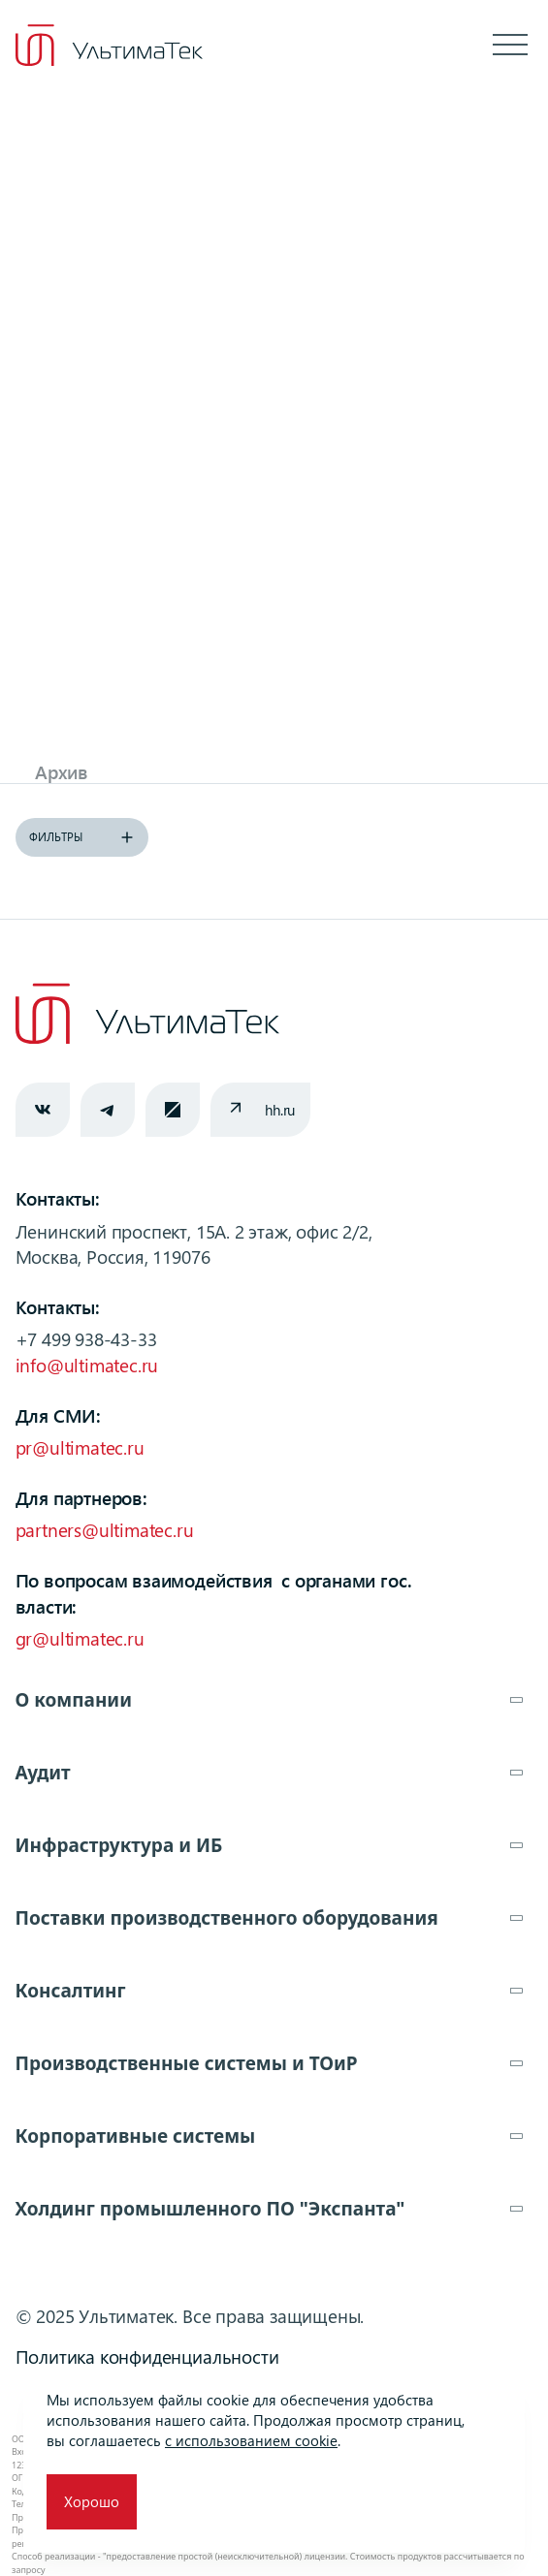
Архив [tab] (61, 771)
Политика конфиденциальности (147, 2356)
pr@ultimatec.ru (80, 1447)
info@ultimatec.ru (87, 1365)
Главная (87, 140)
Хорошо (91, 2501)
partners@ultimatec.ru (105, 1530)
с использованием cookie (251, 2440)
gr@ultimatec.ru (80, 1638)
